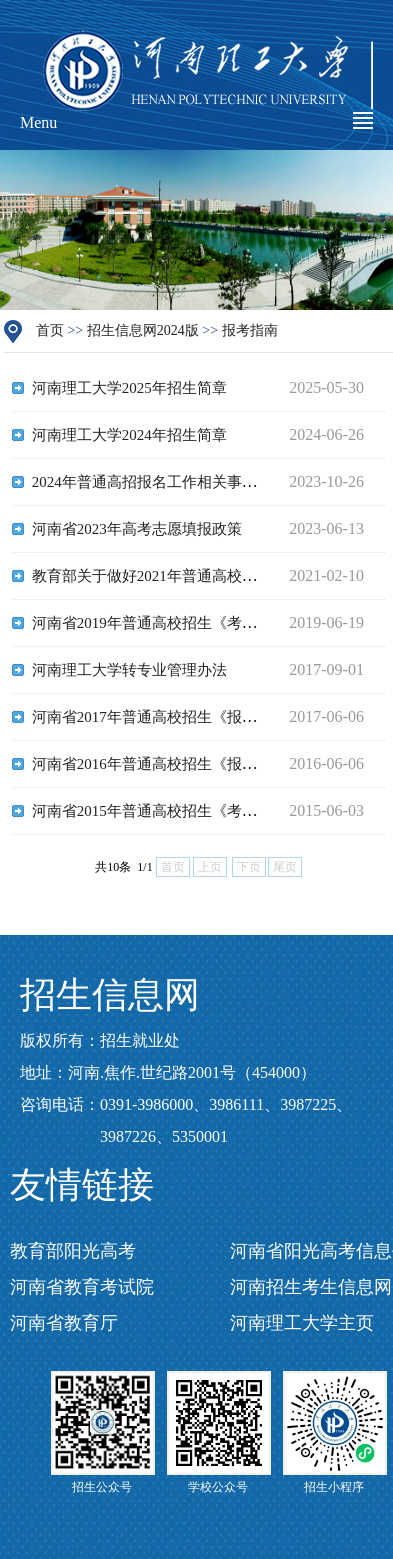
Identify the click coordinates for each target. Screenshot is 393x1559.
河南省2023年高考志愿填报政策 (137, 529)
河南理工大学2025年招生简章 (129, 388)
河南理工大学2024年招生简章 (129, 435)
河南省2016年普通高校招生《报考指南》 (167, 764)
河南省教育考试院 (82, 1287)
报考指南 (250, 330)
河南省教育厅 (64, 1323)
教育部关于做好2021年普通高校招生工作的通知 (189, 576)
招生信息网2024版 (143, 330)
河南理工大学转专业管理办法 (129, 670)
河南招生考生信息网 (311, 1287)
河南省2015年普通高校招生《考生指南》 (167, 811)
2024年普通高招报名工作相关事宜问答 (159, 482)
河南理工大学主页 (302, 1323)
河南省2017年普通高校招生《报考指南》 (167, 717)
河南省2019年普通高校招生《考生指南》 (167, 623)
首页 (50, 330)
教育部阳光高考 (73, 1251)
